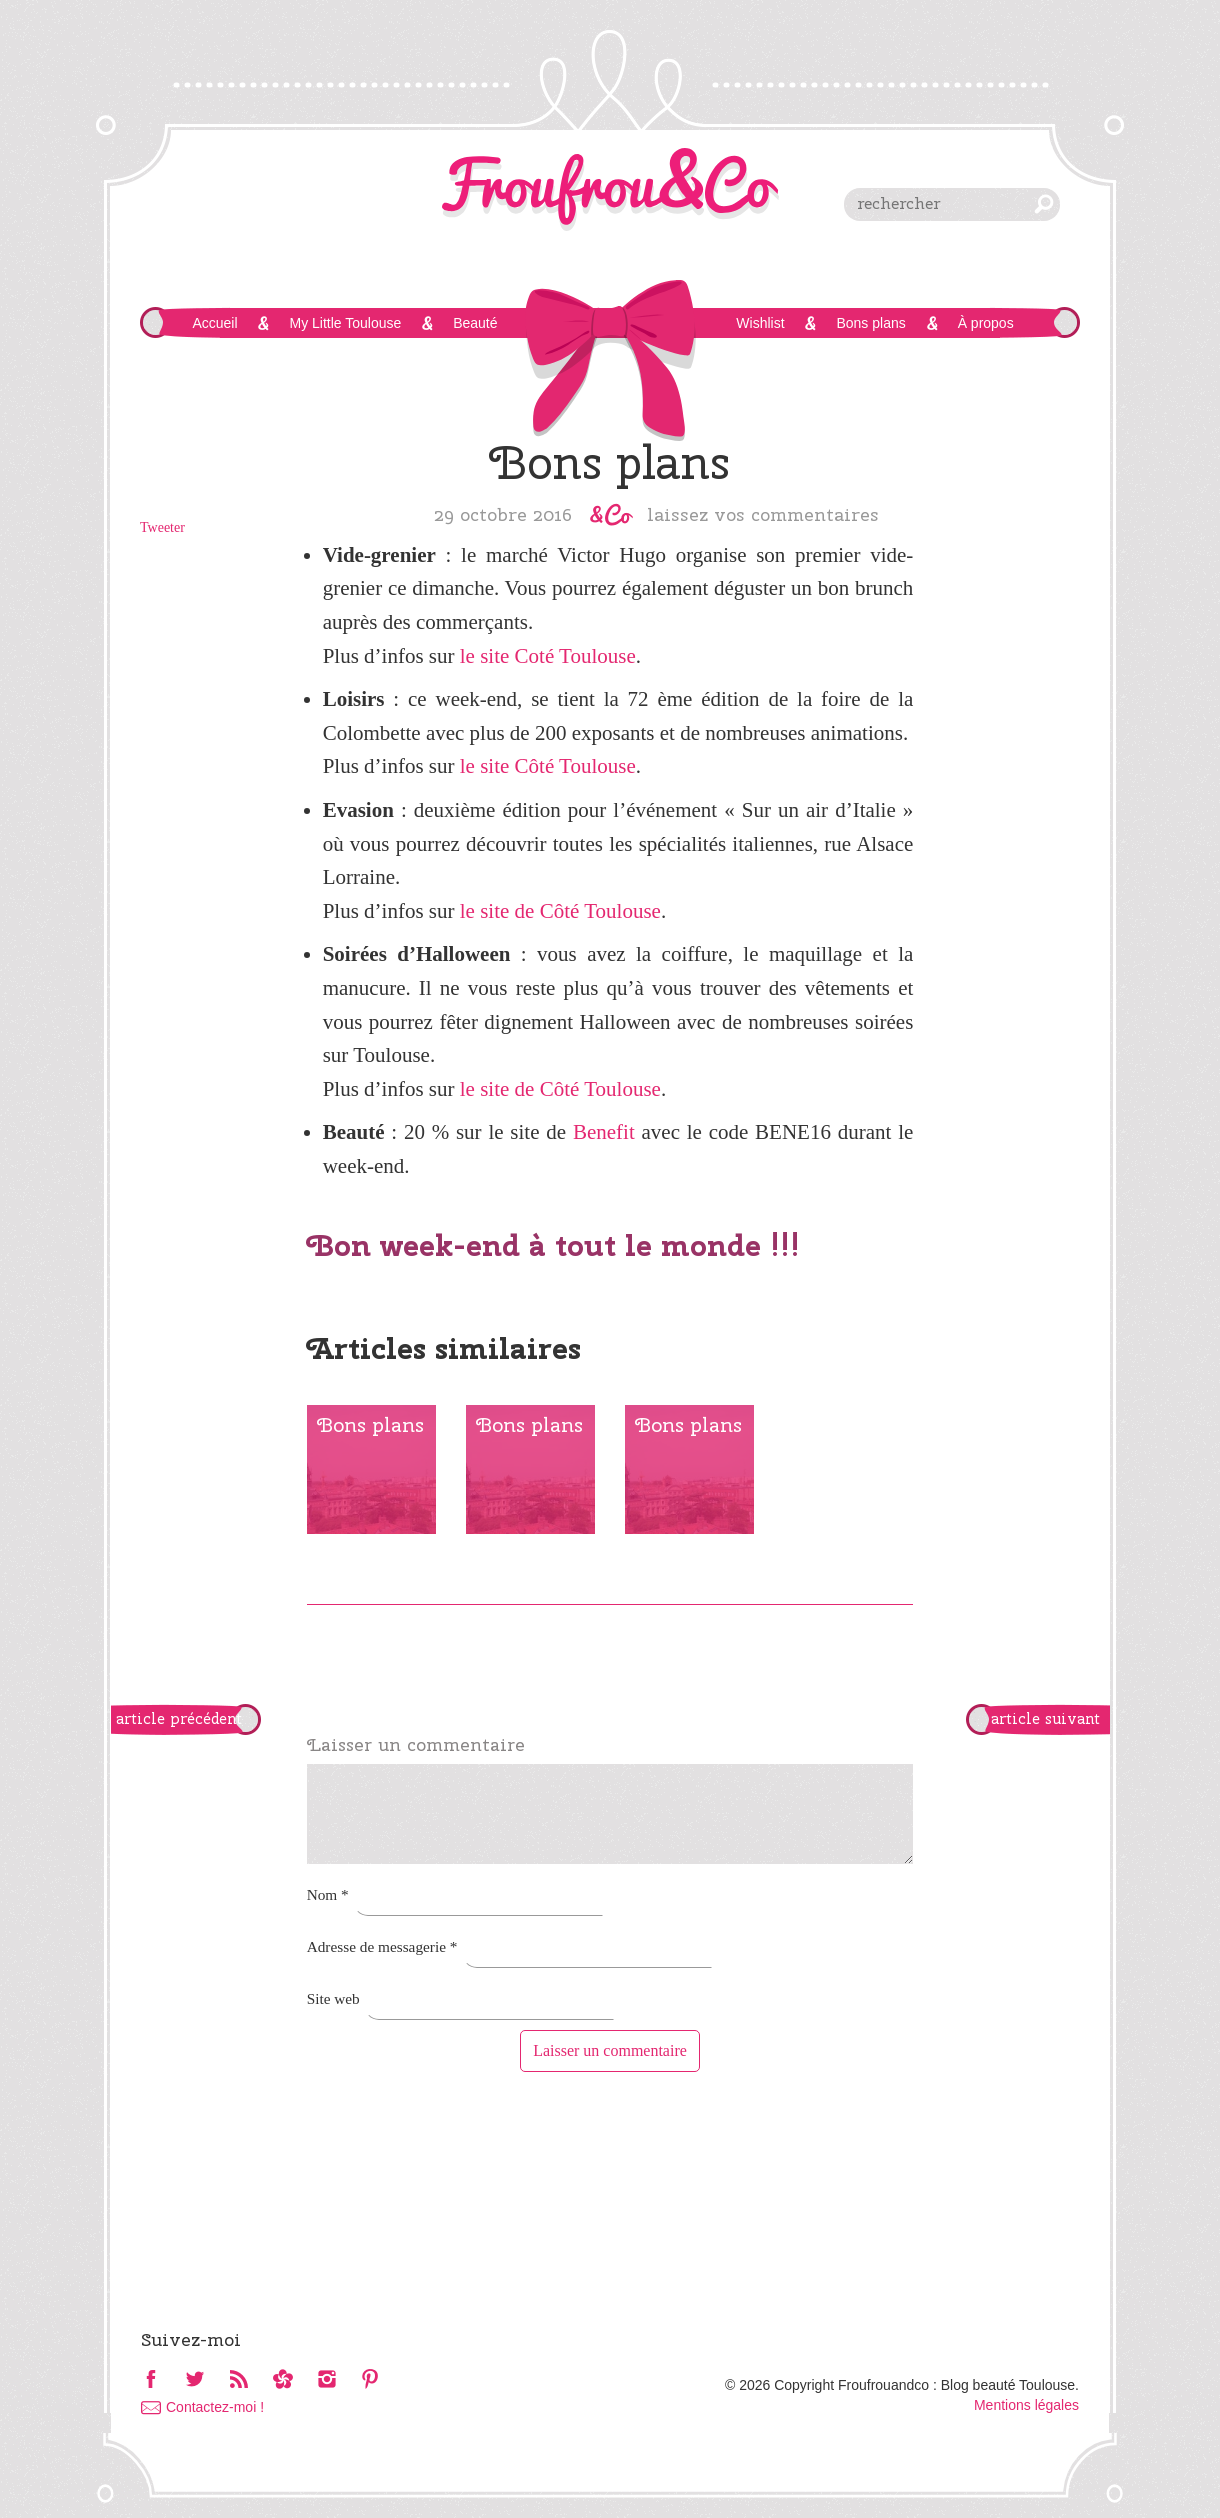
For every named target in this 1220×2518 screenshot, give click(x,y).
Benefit (604, 1132)
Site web (333, 1998)
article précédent (179, 1719)
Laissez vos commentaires (763, 514)
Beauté (475, 323)
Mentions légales (1026, 2405)
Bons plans (870, 323)
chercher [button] (1044, 204)
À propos (986, 323)
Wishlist (760, 323)
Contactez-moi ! (215, 2407)
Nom (328, 1894)
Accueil (214, 323)
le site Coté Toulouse (548, 656)
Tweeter (162, 527)
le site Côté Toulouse (548, 766)
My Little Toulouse (345, 323)
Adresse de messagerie (382, 1946)
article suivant (1045, 1719)
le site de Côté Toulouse (560, 911)
